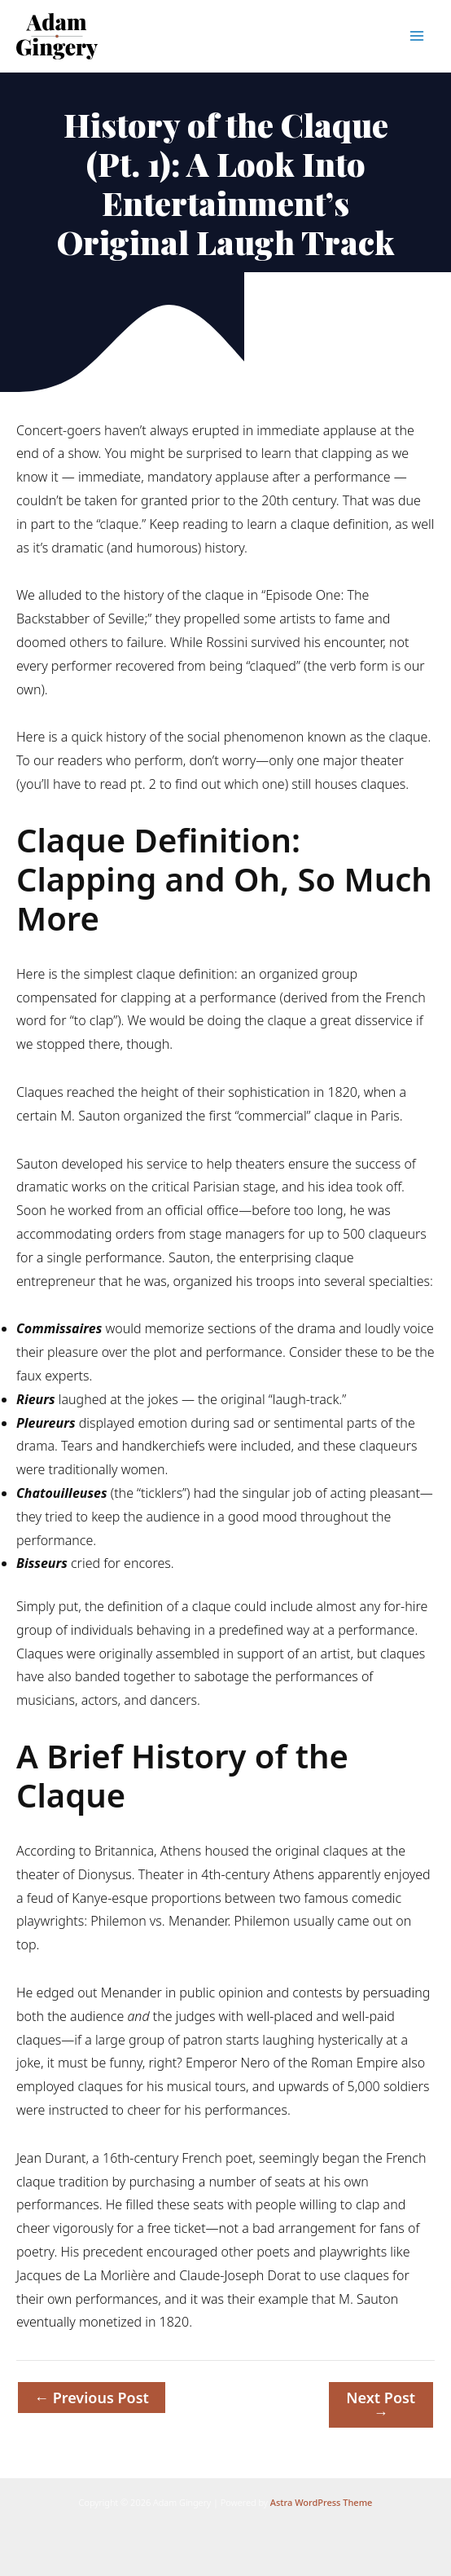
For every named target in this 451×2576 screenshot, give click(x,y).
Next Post (380, 2405)
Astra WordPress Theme (321, 2502)
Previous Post (91, 2397)
